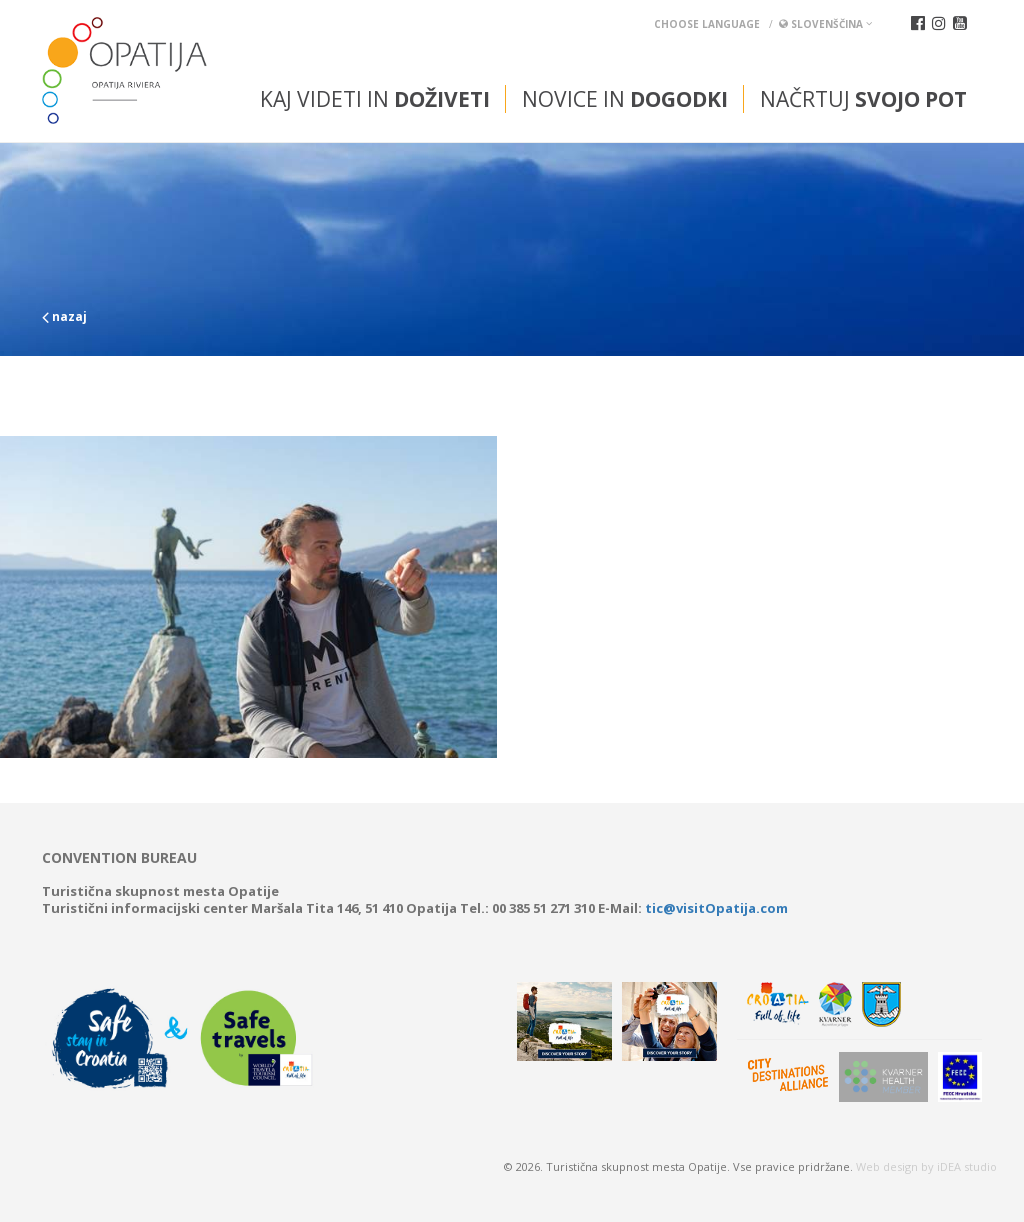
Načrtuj (863, 99)
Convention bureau (119, 858)
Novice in (625, 99)
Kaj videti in (375, 99)
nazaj (64, 316)
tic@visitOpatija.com (716, 908)
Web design (887, 1166)
